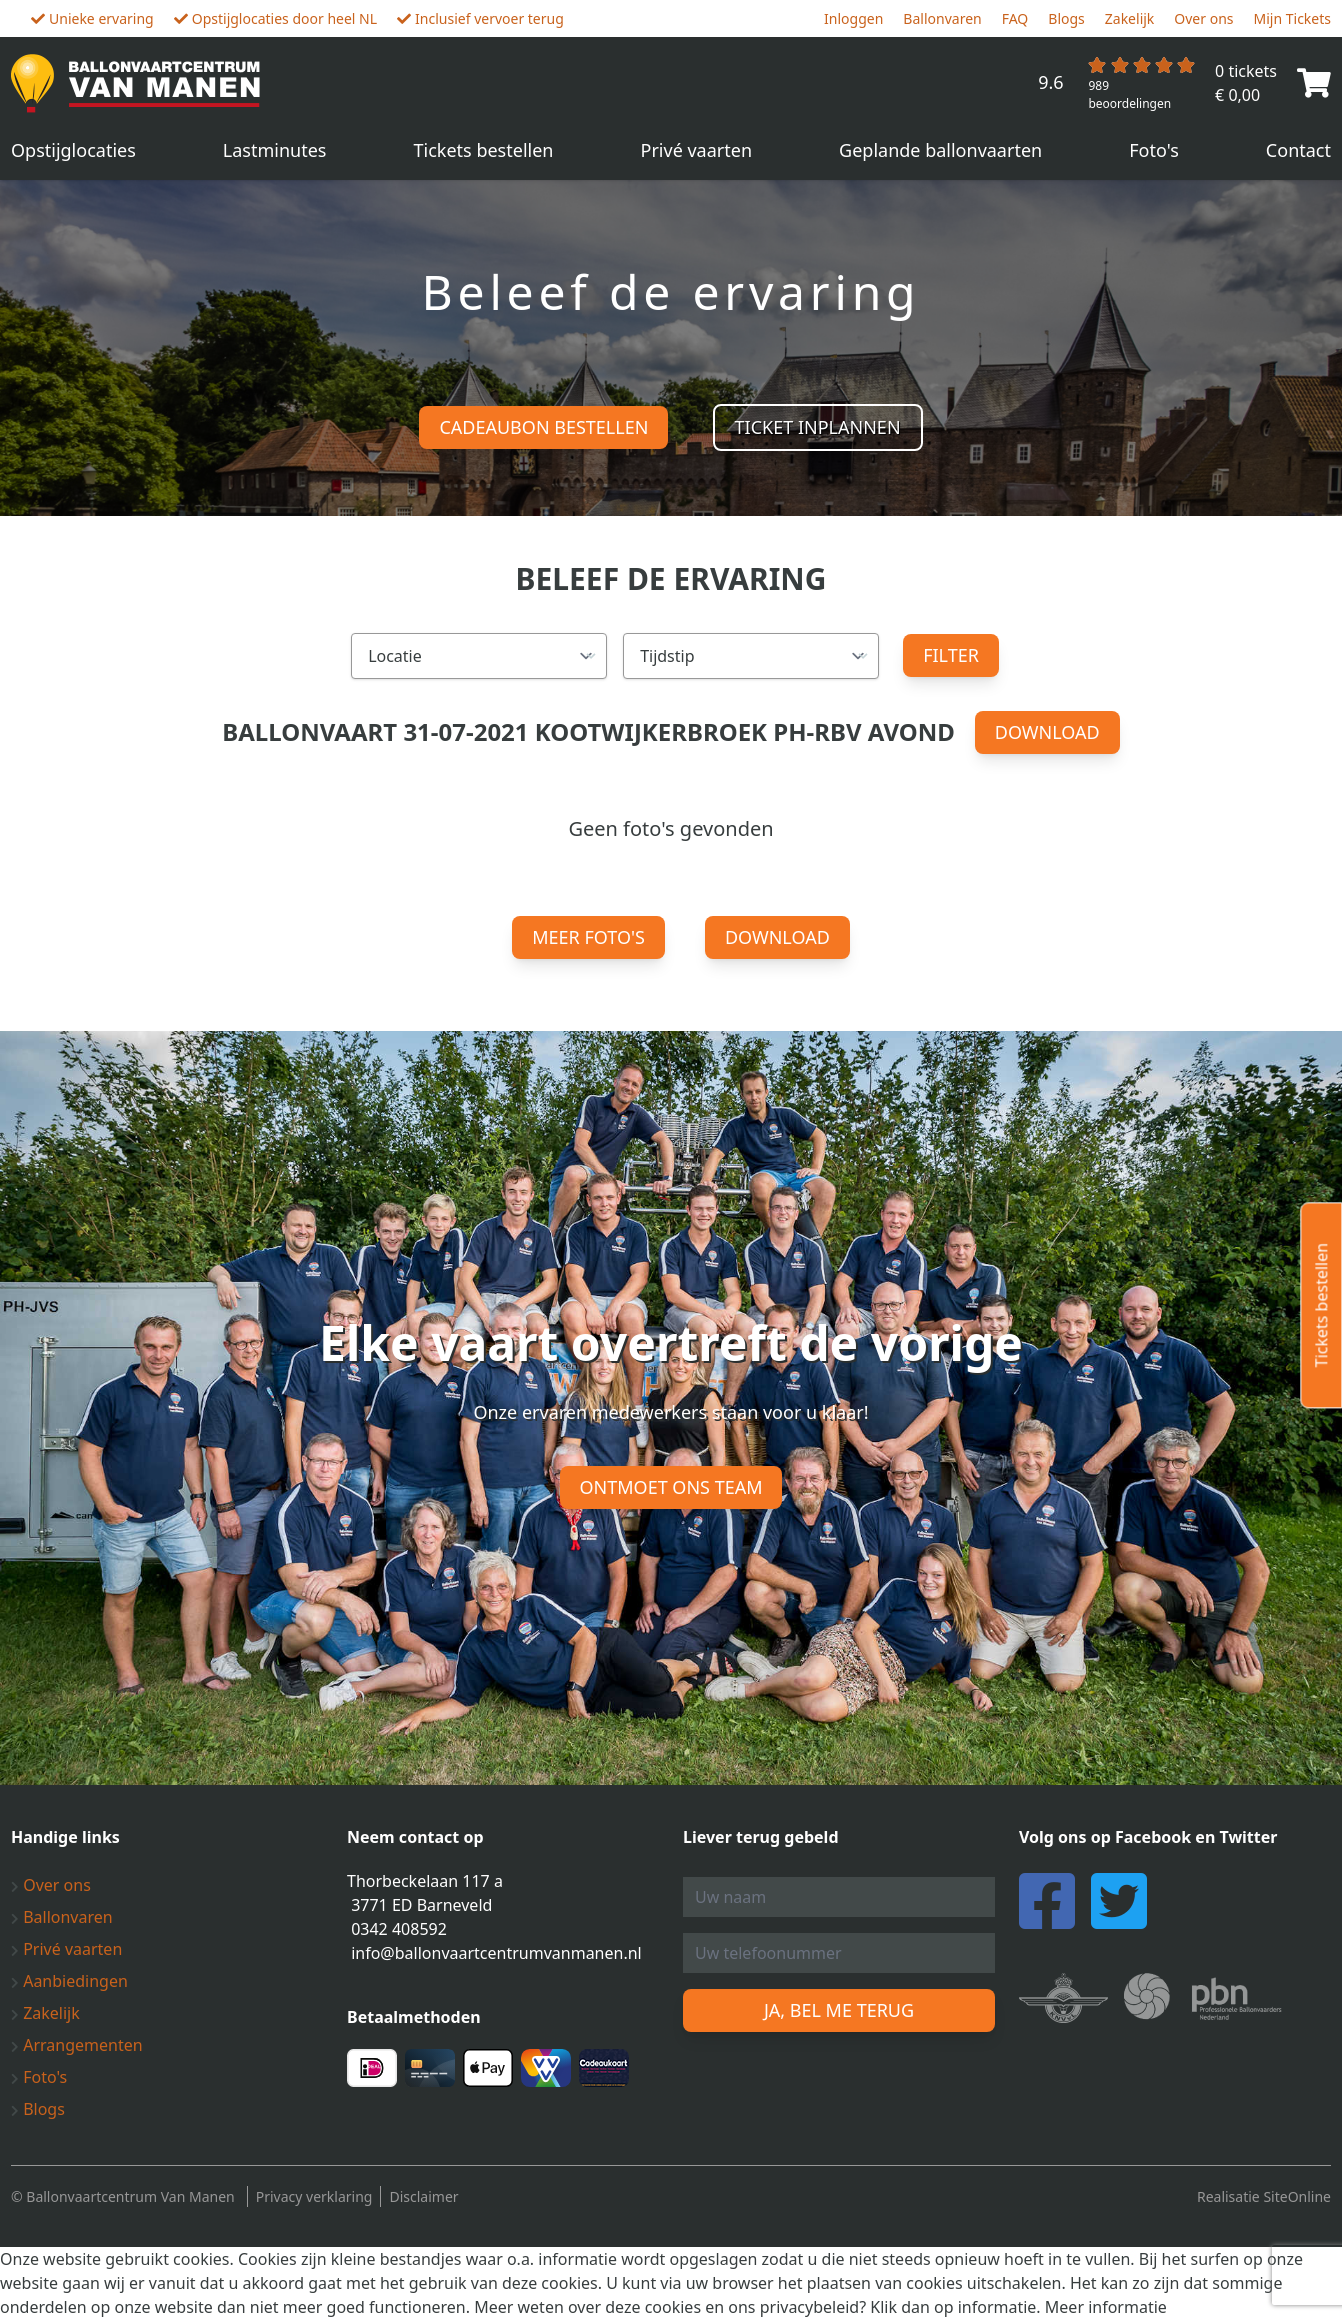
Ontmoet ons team (671, 1487)
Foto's (1154, 150)
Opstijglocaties (73, 150)
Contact (1298, 150)
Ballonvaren (942, 18)
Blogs (1066, 18)
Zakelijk (1130, 18)
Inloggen (853, 18)
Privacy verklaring (314, 2196)
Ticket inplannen (818, 427)
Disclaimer (423, 2196)
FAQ (1015, 18)
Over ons (1203, 18)
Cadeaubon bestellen (543, 427)
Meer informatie (1106, 2307)
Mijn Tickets (1292, 18)
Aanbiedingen (69, 1981)
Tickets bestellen (484, 150)
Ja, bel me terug (839, 2010)
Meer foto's (588, 937)
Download (1047, 732)
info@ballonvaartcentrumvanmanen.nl (496, 1953)
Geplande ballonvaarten (940, 150)
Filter (951, 655)
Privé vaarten (697, 150)
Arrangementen (77, 2045)
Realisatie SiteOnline (1264, 2196)
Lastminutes (275, 150)
